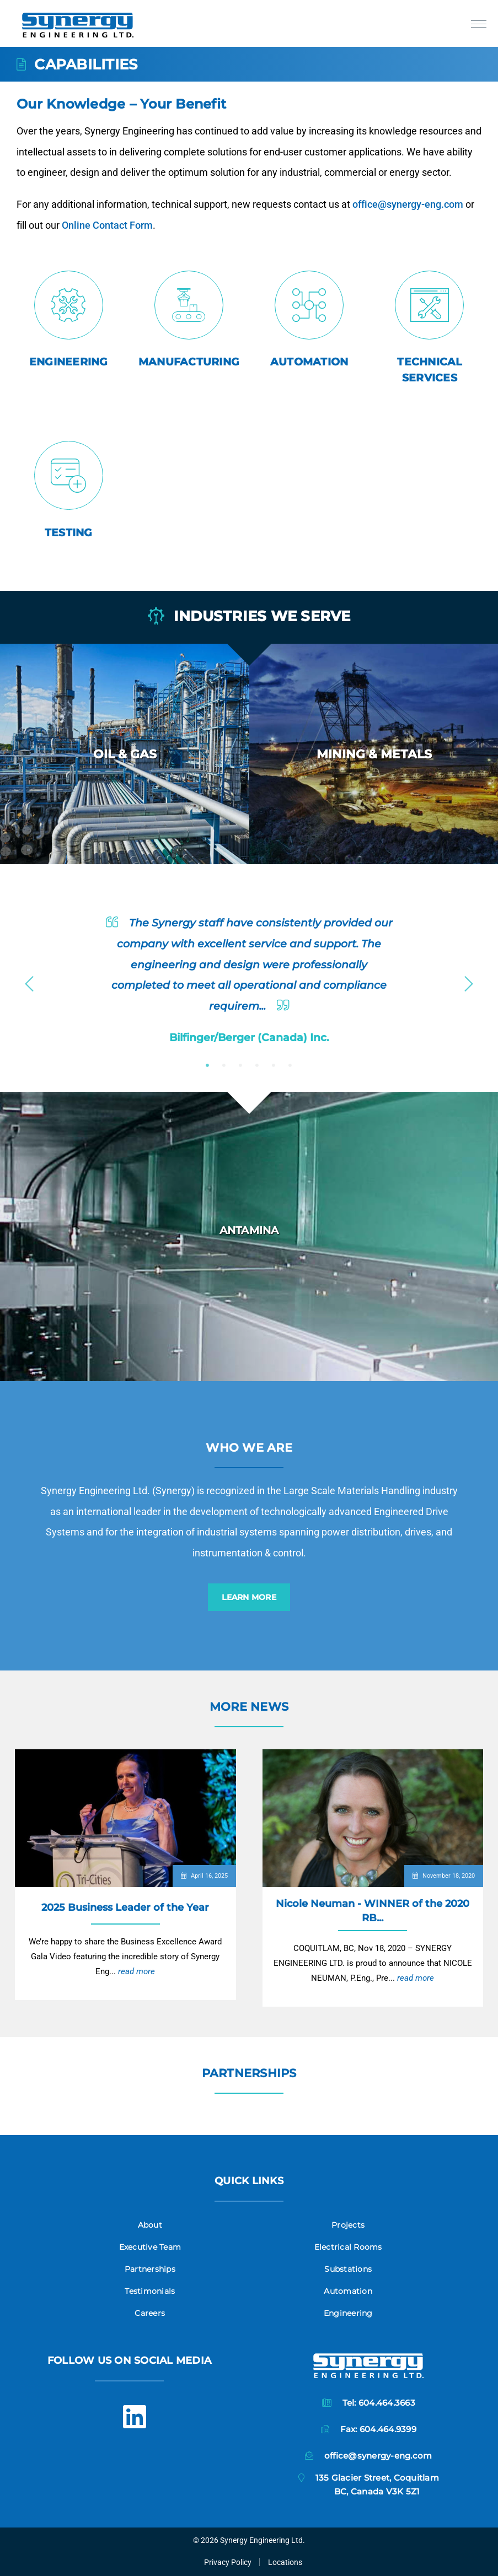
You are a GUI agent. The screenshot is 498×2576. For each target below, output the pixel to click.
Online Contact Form (160, 220)
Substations (348, 2269)
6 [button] (290, 1065)
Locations (285, 2562)
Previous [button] (29, 980)
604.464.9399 (388, 2429)
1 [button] (207, 1065)
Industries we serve (249, 616)
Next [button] (468, 980)
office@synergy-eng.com (348, 208)
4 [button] (257, 1065)
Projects (348, 2225)
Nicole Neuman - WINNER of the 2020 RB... (372, 1910)
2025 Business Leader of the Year (125, 1907)
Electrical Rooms (348, 2247)
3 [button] (240, 1065)
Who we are (249, 1447)
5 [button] (273, 1065)
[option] (124, 754)
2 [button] (223, 1065)
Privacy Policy (227, 2562)
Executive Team (150, 2247)
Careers (150, 2313)
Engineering (348, 2313)
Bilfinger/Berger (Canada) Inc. (249, 1037)
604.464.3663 (386, 2402)
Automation (348, 2291)
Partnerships (249, 2073)
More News (249, 1706)
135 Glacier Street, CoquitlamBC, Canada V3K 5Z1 (377, 2484)
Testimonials (150, 2291)
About (150, 2225)
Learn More (249, 1597)
